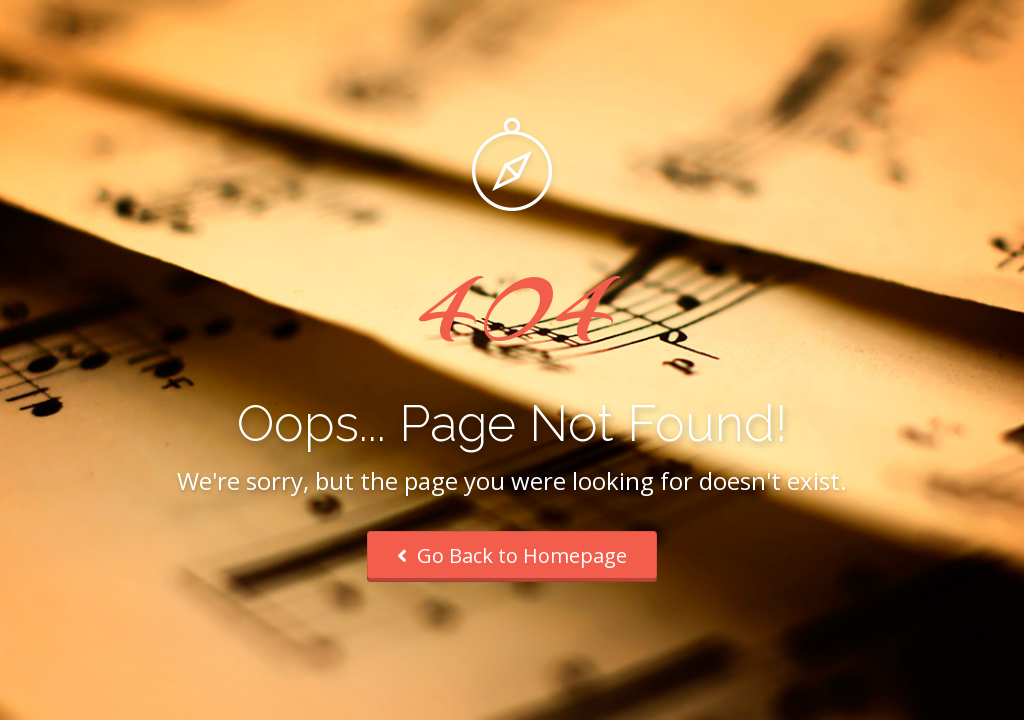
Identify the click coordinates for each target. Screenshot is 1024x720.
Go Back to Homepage (512, 555)
